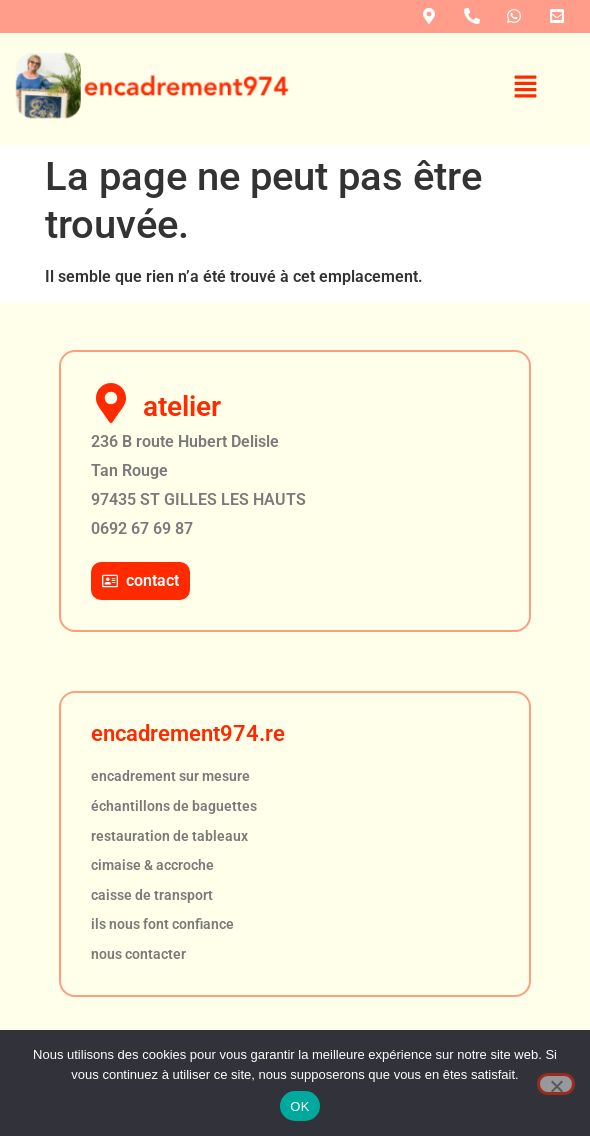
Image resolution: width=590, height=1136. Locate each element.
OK (299, 1106)
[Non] (556, 1084)
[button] (526, 89)
